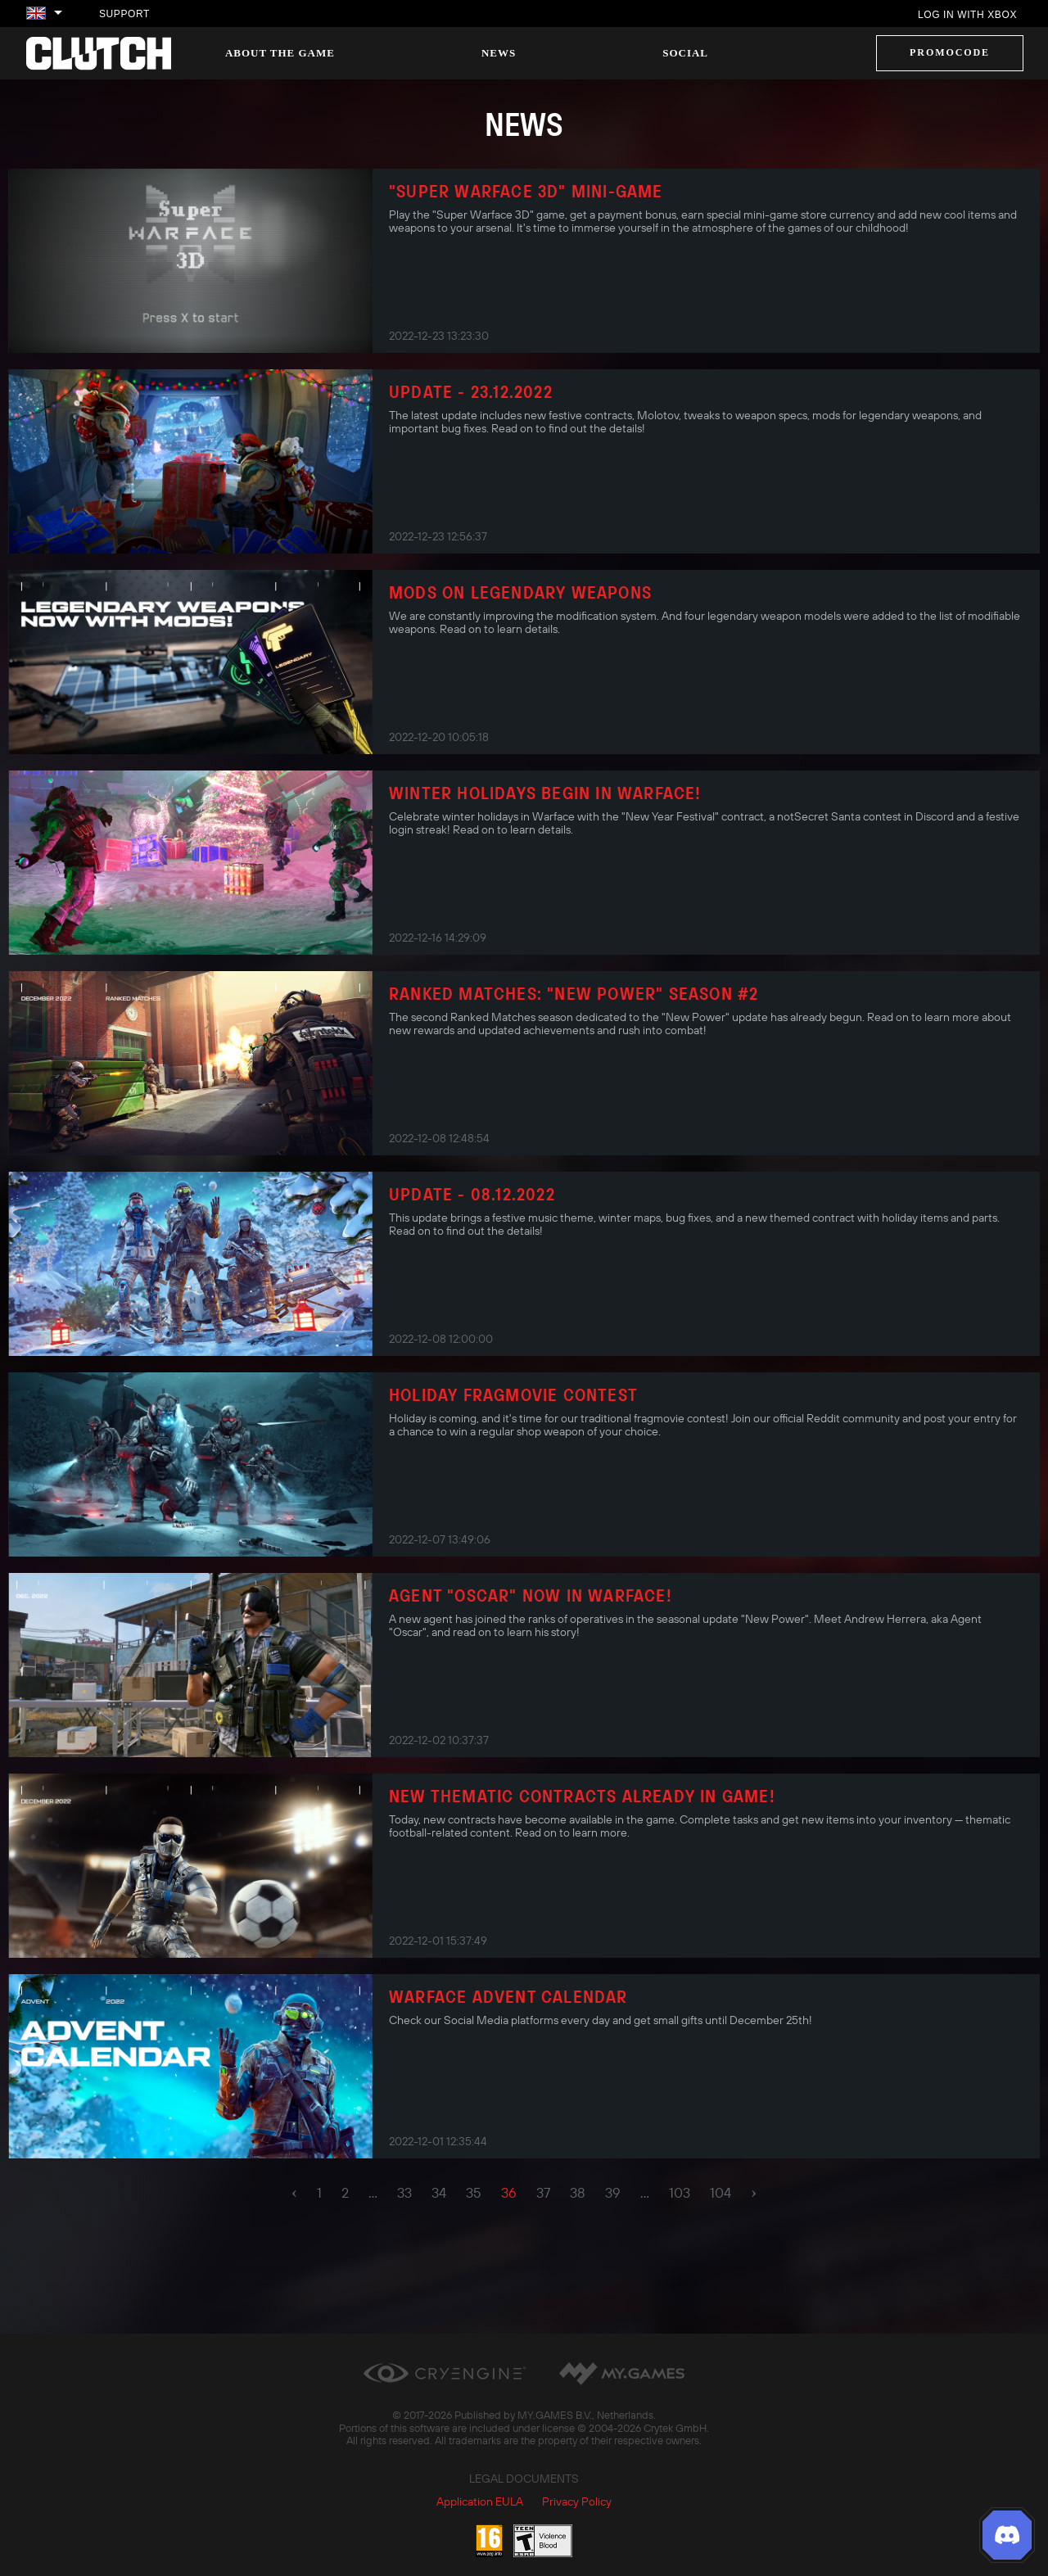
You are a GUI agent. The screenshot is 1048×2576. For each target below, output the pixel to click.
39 (613, 2193)
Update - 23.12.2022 (471, 391)
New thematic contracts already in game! (582, 1795)
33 (404, 2193)
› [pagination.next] (754, 2192)
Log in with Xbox (967, 14)
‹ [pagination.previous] (294, 2192)
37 (543, 2193)
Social (685, 53)
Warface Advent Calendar (508, 1996)
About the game (280, 53)
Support (124, 14)
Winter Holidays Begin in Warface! (545, 792)
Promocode (950, 52)
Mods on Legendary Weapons (520, 592)
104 (720, 2193)
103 (679, 2193)
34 (438, 2193)
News (498, 53)
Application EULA (479, 2501)
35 (473, 2193)
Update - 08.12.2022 (472, 1193)
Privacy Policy (577, 2501)
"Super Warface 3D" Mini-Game (526, 190)
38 (577, 2193)
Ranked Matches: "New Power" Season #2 (573, 993)
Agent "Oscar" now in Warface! (530, 1595)
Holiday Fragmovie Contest (513, 1394)
